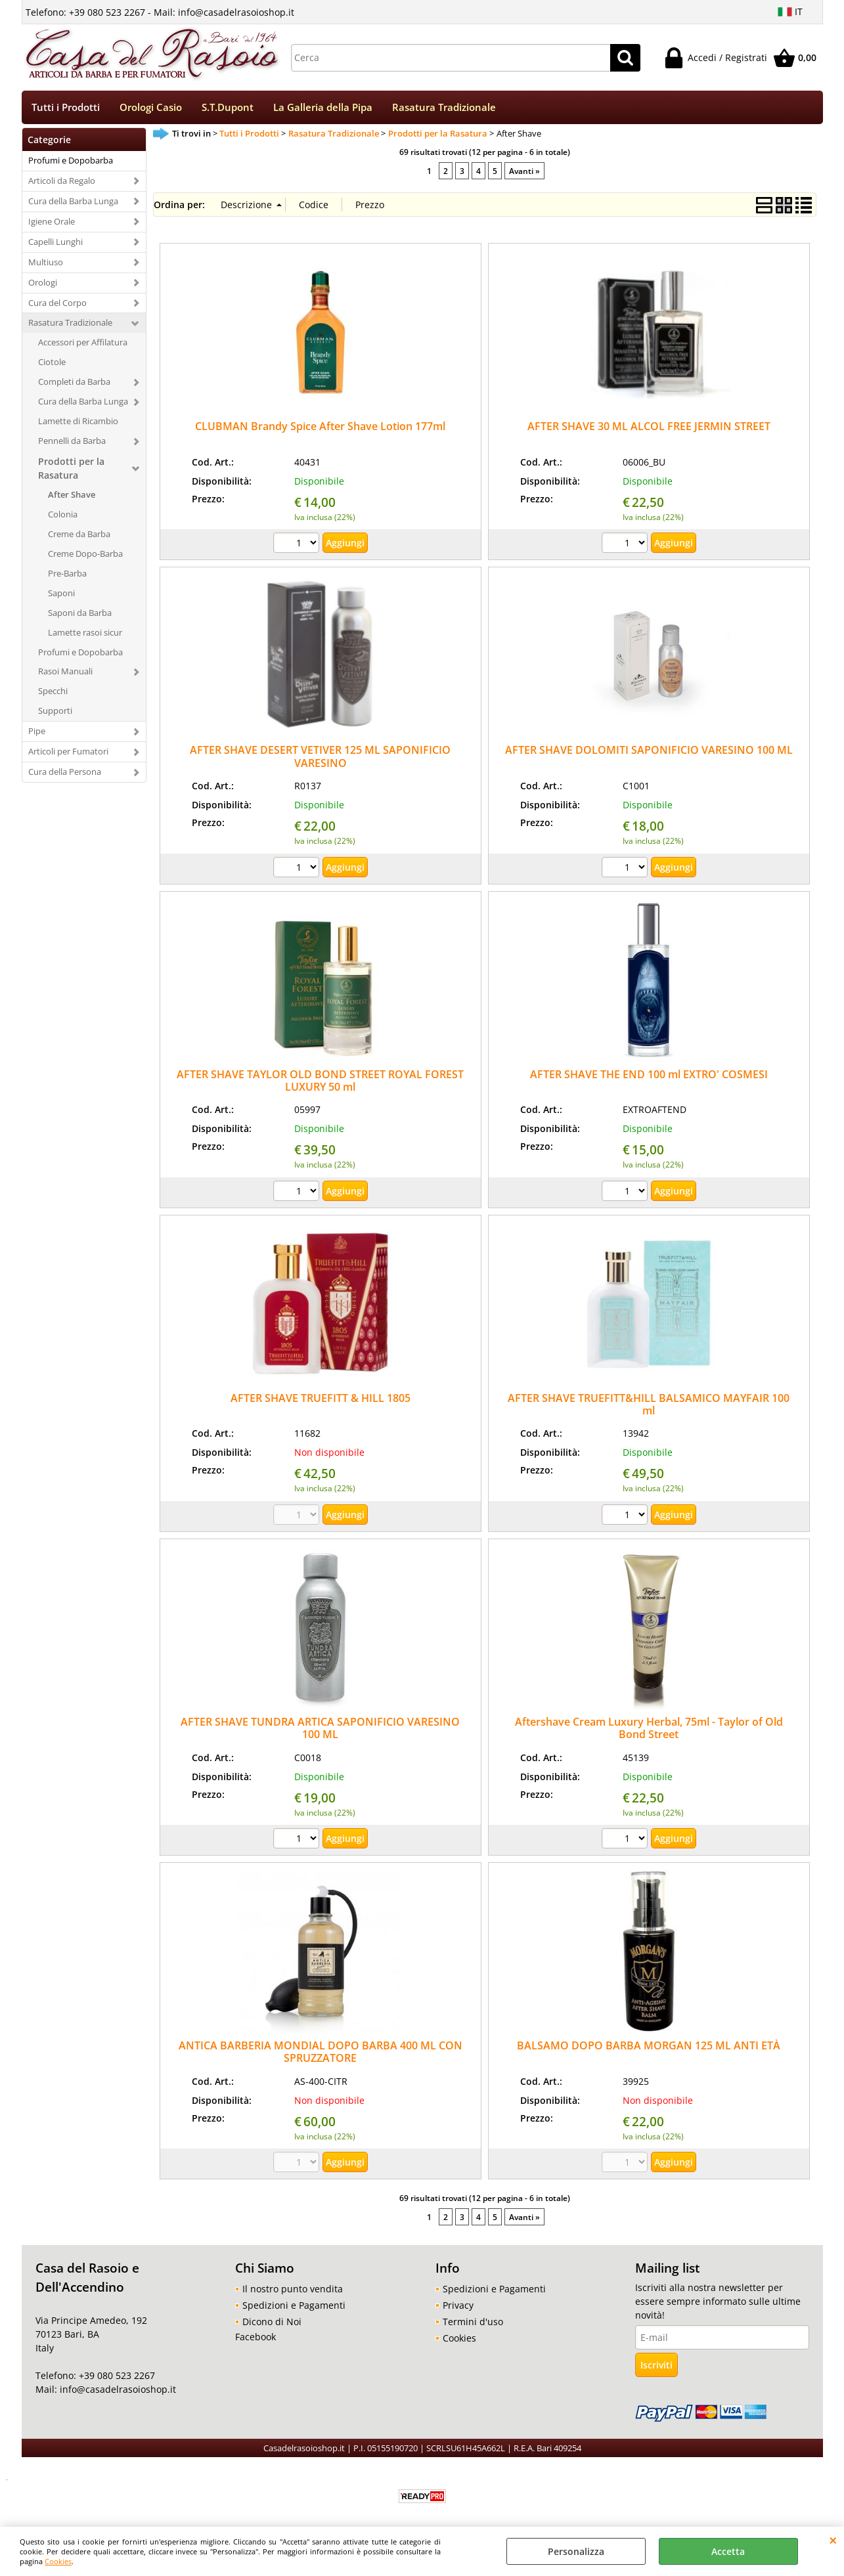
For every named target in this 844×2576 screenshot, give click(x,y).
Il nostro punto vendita (292, 2290)
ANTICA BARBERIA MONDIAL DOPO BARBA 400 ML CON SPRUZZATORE (320, 2053)
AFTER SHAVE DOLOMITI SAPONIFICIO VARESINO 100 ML (649, 752)
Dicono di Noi (271, 2323)
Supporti (55, 712)
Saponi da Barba (80, 614)
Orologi (42, 284)
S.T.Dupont (228, 108)
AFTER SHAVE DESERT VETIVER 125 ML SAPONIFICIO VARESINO (320, 758)
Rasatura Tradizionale (444, 108)
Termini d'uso (473, 2323)
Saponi (61, 594)
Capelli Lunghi (55, 243)
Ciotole (52, 363)
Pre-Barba (67, 574)
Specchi (53, 693)
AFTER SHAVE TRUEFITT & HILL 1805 (321, 1399)
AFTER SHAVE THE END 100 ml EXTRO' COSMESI (649, 1075)
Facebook (255, 2338)
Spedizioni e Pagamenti (293, 2306)
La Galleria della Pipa (322, 108)
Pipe (36, 732)
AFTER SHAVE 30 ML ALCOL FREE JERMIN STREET (648, 427)
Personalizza (576, 2551)
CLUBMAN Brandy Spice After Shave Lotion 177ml (320, 427)
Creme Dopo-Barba (85, 555)
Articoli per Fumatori (68, 752)
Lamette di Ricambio (78, 422)
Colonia (63, 515)
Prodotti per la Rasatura (71, 469)
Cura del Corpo (57, 304)
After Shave (71, 496)
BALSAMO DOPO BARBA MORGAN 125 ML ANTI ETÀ (648, 2047)
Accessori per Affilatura (82, 344)
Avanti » (524, 172)
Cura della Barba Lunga (73, 202)
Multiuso (45, 263)
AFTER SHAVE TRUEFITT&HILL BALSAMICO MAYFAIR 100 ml (648, 1405)
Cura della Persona (64, 773)
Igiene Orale (51, 223)
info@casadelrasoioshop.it (116, 2391)
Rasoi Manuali (65, 673)
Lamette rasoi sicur (85, 634)
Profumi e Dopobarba (70, 161)
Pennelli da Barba (72, 442)
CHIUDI (833, 2539)
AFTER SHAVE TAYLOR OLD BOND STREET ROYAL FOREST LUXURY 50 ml (320, 1081)
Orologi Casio (151, 108)
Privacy (458, 2306)
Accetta (728, 2551)
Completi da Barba (74, 383)
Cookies (58, 2561)
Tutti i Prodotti (66, 108)
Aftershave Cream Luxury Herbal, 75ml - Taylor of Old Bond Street (649, 1729)
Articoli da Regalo (61, 182)
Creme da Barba (79, 535)
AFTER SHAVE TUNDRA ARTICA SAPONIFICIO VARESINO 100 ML (320, 1729)
